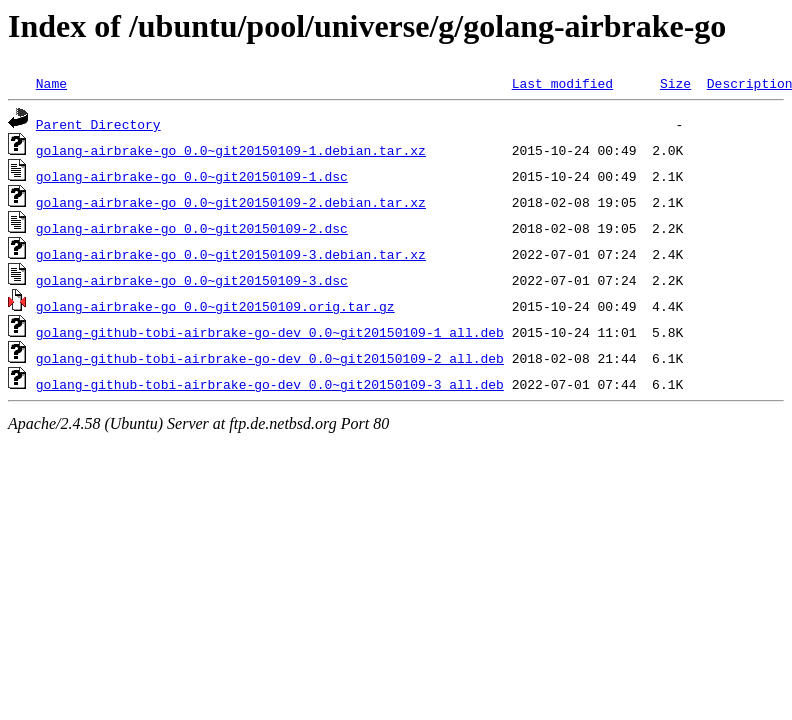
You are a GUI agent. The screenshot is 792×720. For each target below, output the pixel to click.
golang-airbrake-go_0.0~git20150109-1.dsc (192, 176)
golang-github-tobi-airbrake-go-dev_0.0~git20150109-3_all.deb (270, 384)
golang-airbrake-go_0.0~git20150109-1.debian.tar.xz (231, 150)
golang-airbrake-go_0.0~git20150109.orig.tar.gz (215, 306)
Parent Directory (98, 124)
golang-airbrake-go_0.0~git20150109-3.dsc (192, 280)
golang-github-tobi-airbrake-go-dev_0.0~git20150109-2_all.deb (270, 358)
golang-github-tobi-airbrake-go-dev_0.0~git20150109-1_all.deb (270, 332)
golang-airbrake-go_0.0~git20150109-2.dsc (192, 228)
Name (51, 83)
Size (675, 83)
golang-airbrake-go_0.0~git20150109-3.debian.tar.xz (231, 254)
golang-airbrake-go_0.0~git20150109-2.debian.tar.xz (231, 202)
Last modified (562, 83)
